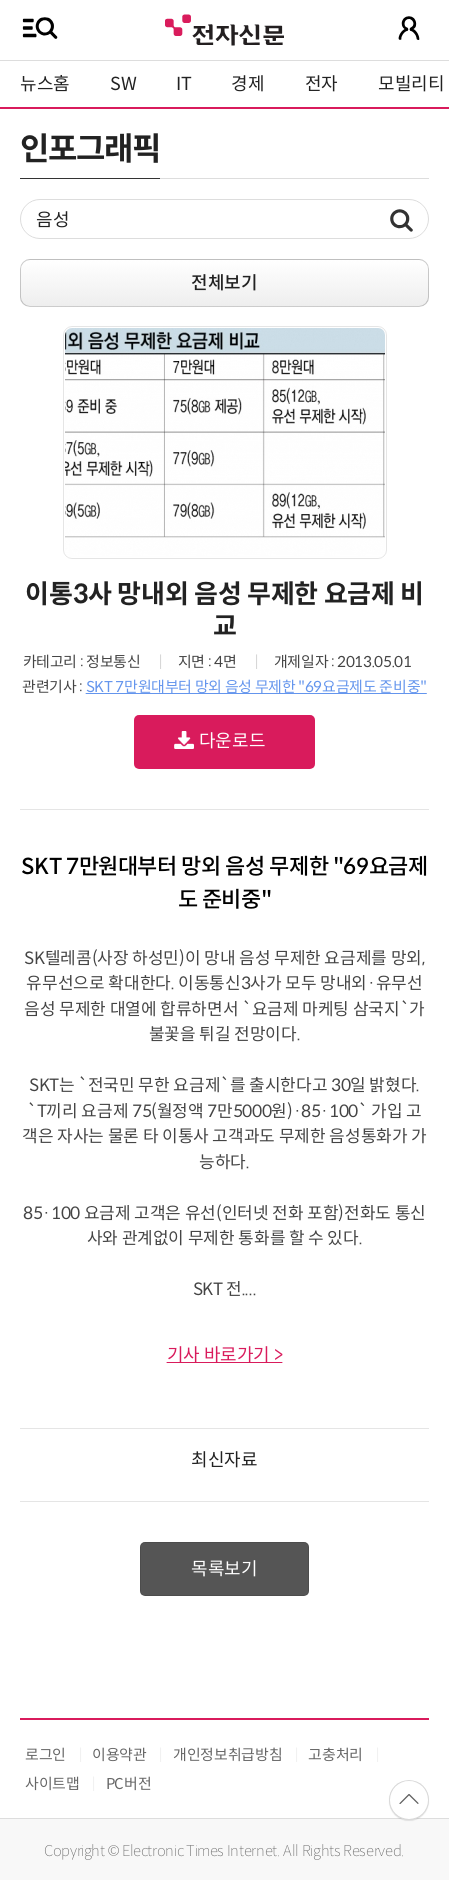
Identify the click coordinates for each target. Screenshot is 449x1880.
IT (183, 84)
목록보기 (224, 1569)
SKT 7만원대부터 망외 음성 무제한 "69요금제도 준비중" (256, 686)
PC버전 (129, 1783)
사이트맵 (52, 1783)
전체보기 (224, 283)
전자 (321, 84)
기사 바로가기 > (225, 1355)
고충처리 (335, 1754)
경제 (247, 84)
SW (123, 84)
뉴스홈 (45, 84)
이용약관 (119, 1754)
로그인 (45, 1754)
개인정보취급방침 (227, 1754)
